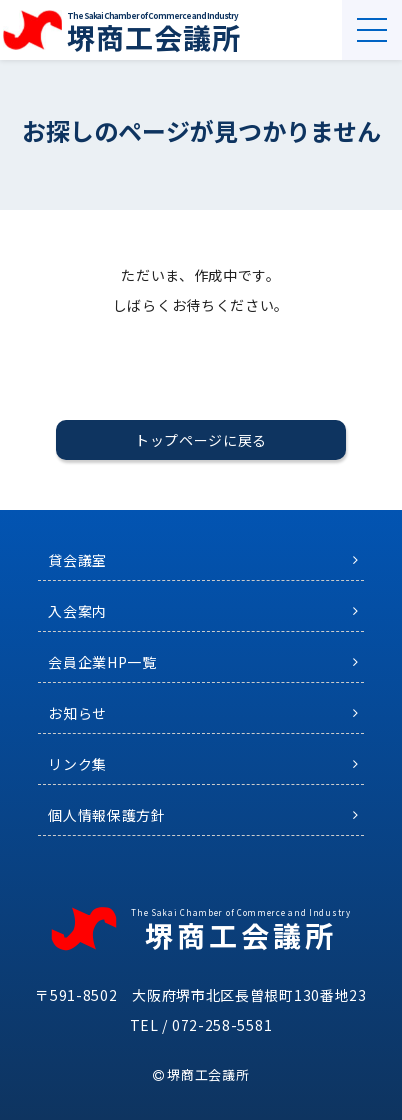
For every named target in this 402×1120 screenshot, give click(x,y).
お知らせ (77, 713)
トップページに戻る (201, 440)
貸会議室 (77, 560)
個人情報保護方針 (107, 815)
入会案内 (77, 611)
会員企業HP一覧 (102, 662)
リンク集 (77, 764)
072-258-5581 (222, 1025)
